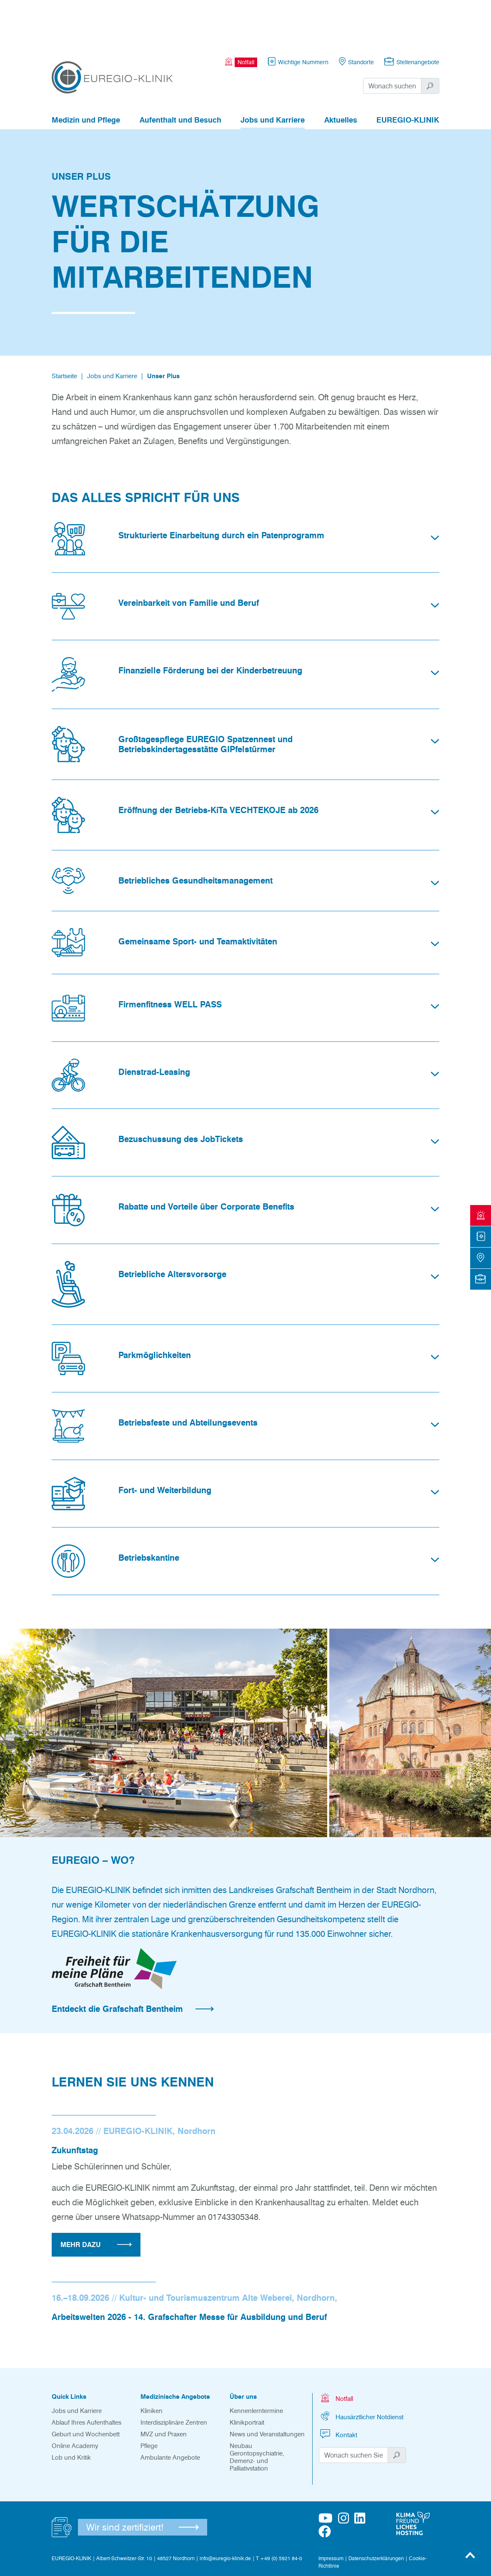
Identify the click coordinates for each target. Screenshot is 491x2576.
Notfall (336, 2352)
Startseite (64, 330)
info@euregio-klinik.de (225, 2512)
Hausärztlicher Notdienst (361, 2370)
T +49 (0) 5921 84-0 (279, 2512)
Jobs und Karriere (272, 74)
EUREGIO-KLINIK (407, 74)
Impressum (330, 2512)
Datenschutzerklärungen (376, 2512)
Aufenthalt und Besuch (180, 74)
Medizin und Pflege (86, 74)
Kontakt (338, 2388)
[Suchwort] (392, 40)
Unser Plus (163, 330)
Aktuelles (340, 74)
